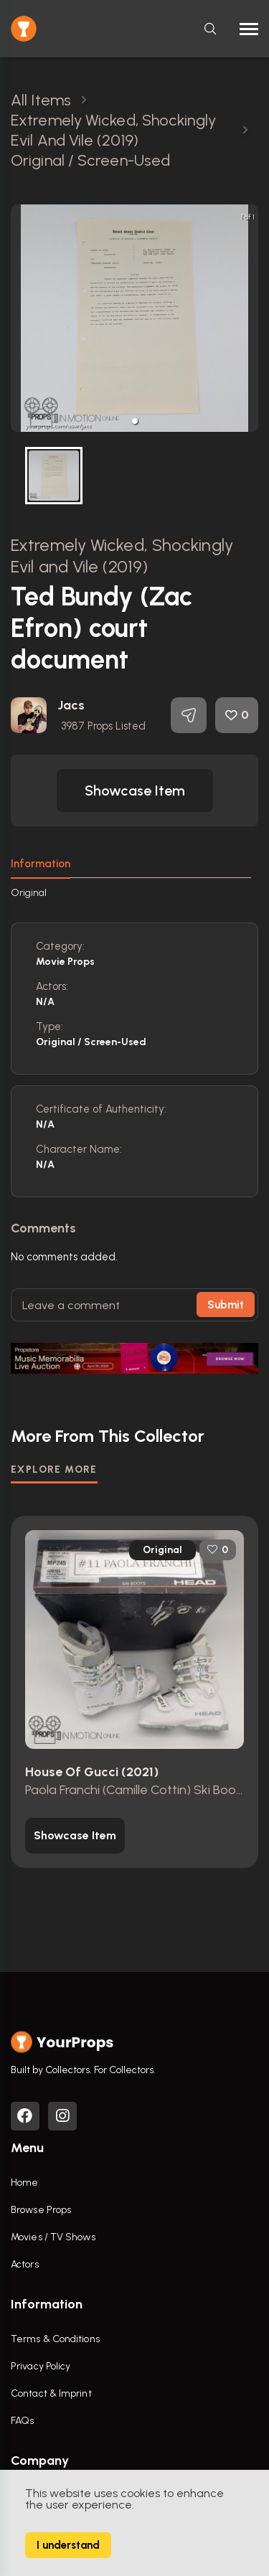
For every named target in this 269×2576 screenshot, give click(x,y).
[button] (135, 421)
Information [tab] (40, 863)
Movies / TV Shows (53, 2237)
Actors (25, 2264)
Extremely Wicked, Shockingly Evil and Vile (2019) (122, 555)
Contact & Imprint (51, 2393)
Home (24, 2182)
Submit (225, 1304)
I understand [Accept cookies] (68, 2545)
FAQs (22, 2421)
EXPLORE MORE (54, 1469)
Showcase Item (135, 790)
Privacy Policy (40, 2366)
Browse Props (41, 2210)
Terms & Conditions (55, 2339)
